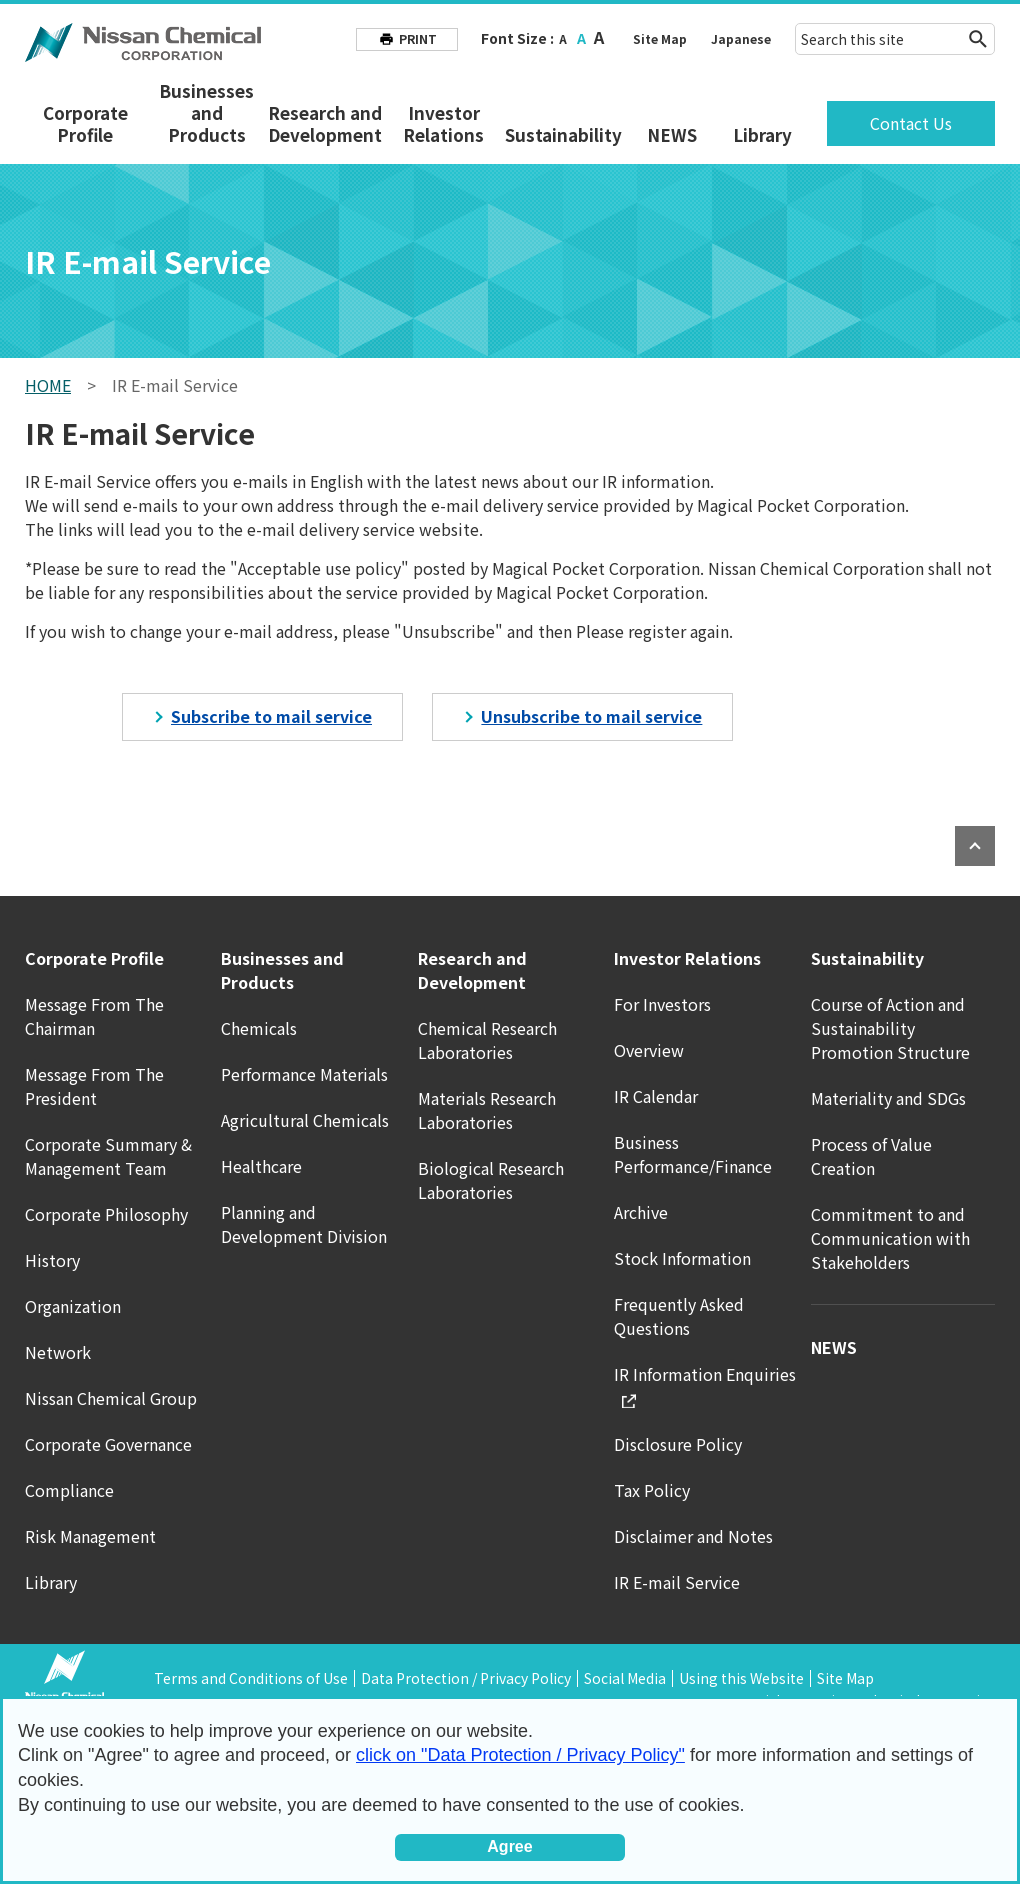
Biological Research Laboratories (491, 1180)
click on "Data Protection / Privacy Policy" (520, 1755)
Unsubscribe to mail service (591, 716)
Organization (73, 1306)
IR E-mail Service (677, 1582)
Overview (649, 1050)
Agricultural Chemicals (305, 1120)
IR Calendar (656, 1096)
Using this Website (741, 1678)
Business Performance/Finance (693, 1154)
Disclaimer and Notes (693, 1536)
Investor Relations (443, 124)
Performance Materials (304, 1074)
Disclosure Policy (678, 1444)
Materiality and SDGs (888, 1098)
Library (762, 135)
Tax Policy (652, 1490)
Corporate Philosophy (106, 1214)
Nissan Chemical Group (111, 1398)
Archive (641, 1212)
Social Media (625, 1678)
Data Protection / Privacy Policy (466, 1678)
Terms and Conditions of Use (251, 1678)
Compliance (69, 1490)
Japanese (741, 38)
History (52, 1260)
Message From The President (94, 1086)
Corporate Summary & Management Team (108, 1156)
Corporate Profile (85, 124)
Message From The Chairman (94, 1016)
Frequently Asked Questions (679, 1316)
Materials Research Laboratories (487, 1110)
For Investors (662, 1004)
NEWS (672, 135)
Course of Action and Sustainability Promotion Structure (890, 1028)
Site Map (660, 38)
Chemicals (259, 1028)
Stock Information (682, 1258)
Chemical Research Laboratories (487, 1040)
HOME (48, 385)
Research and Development (325, 124)
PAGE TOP (975, 846)
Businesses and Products (206, 113)
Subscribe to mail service (271, 716)
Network (58, 1352)
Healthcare (261, 1166)
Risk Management (90, 1536)
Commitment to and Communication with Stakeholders (890, 1238)
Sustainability (563, 135)
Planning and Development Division (304, 1224)
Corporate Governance (108, 1444)
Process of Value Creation (871, 1156)
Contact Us (911, 123)
